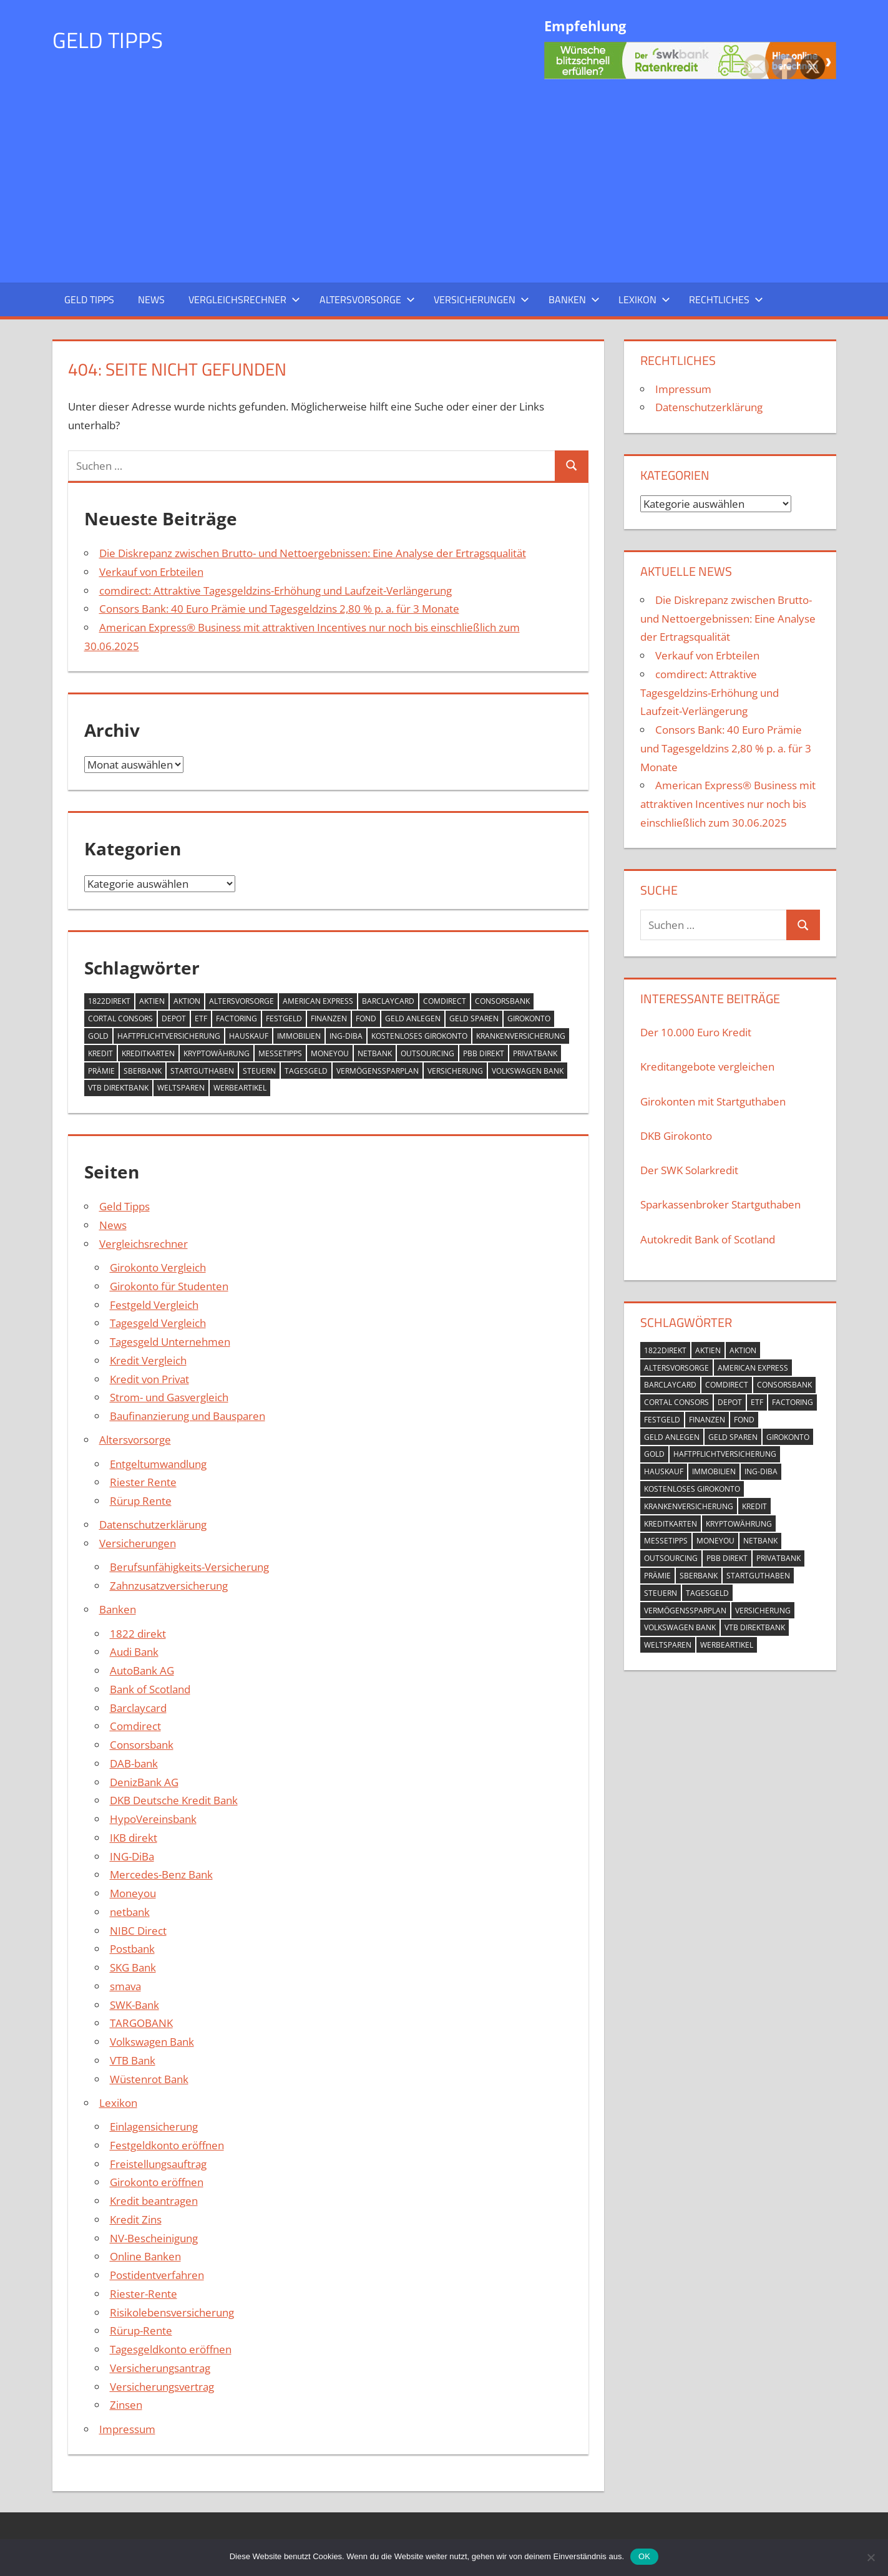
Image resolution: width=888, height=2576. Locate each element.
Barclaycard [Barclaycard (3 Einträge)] (388, 1001)
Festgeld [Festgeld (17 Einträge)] (284, 1018)
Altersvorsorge (367, 299)
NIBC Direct (138, 1930)
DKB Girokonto (676, 1136)
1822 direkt (138, 1633)
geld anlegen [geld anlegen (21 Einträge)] (413, 1018)
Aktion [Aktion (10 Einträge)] (186, 1001)
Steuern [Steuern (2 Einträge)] (259, 1071)
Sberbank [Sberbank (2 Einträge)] (143, 1071)
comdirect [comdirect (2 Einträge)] (444, 1001)
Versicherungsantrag (160, 2368)
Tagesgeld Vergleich (158, 1323)
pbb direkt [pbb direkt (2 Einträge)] (483, 1053)
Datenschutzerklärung (153, 1524)
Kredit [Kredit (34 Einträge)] (100, 1053)
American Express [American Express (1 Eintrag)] (318, 1001)
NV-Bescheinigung (154, 2238)
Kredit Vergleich (148, 1360)
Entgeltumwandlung (158, 1464)
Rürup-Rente (141, 2330)
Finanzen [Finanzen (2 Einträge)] (329, 1018)
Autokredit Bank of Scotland (707, 1239)
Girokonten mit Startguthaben (713, 1101)
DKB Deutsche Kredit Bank (174, 1800)
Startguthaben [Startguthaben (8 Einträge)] (202, 1071)
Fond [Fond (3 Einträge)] (366, 1018)
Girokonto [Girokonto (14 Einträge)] (528, 1018)
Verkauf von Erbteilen (151, 572)
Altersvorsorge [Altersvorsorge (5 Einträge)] (241, 1001)
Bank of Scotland (150, 1689)
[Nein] (870, 2555)
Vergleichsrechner (244, 299)
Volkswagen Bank (152, 2041)
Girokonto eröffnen (156, 2182)
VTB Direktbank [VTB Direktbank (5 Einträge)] (118, 1087)
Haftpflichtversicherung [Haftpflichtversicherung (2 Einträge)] (168, 1036)
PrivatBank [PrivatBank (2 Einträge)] (535, 1053)
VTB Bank (132, 2060)
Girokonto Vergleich (158, 1267)
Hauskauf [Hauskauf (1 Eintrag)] (248, 1036)
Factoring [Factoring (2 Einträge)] (236, 1018)
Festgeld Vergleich (154, 1305)
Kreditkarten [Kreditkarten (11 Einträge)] (148, 1053)
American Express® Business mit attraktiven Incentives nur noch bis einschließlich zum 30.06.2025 (728, 804)
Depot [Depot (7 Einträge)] (174, 1018)
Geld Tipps (108, 39)
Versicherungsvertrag (162, 2386)
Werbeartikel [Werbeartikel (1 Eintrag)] (239, 1087)
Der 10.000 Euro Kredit (695, 1032)
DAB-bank (134, 1763)
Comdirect (135, 1726)
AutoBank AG (142, 1670)
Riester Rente (143, 1482)
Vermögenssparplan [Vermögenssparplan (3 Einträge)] (377, 1071)
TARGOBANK (141, 2023)
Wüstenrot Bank (149, 2079)
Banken (574, 299)
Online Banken (145, 2256)
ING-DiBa (132, 1856)
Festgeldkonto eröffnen (167, 2145)
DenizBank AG (144, 1782)
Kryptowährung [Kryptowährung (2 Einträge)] (216, 1053)
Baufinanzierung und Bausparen (187, 1416)
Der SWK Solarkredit (689, 1170)
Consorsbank (141, 1745)
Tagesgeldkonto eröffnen (171, 2349)
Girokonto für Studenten (169, 1286)
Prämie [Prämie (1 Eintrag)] (101, 1071)
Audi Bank (134, 1652)
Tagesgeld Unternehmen (170, 1341)
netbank (130, 1912)
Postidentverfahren (157, 2275)
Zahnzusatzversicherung (169, 1585)
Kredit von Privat (149, 1379)
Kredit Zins (136, 2219)
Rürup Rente (141, 1501)
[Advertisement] (444, 178)
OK (644, 2556)
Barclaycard (138, 1708)
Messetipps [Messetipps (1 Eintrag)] (280, 1053)
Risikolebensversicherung (172, 2312)
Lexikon (644, 299)
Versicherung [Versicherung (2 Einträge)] (455, 1071)
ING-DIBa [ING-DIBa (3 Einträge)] (346, 1036)
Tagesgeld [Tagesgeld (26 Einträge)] (306, 1071)
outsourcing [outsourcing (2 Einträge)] (427, 1053)
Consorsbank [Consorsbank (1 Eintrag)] (502, 1001)
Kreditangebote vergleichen (707, 1066)
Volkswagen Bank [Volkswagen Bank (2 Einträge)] (528, 1071)
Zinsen (126, 2405)
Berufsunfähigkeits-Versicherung (189, 1567)
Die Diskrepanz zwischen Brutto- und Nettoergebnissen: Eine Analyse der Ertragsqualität (312, 553)
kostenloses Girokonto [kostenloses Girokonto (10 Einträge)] (419, 1036)
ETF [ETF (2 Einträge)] (201, 1018)
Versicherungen (481, 299)
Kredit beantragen (154, 2201)
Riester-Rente (143, 2294)
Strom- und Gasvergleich (169, 1397)
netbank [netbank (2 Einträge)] (375, 1053)
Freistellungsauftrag (158, 2164)
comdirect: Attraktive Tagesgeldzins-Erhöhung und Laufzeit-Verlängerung (275, 590)
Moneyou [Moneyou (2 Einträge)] (330, 1053)
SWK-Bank (134, 2005)
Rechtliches (726, 299)
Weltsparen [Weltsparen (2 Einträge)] (181, 1087)
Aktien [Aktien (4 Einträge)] (152, 1001)
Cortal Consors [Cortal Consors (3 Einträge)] (120, 1018)
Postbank (132, 1949)
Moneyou (133, 1893)
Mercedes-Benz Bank (161, 1874)
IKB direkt (133, 1837)
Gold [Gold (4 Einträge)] (98, 1036)
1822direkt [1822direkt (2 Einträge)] (109, 1001)
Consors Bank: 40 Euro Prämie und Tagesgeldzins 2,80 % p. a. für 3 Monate (279, 608)
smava (125, 1986)
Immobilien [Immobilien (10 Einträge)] (299, 1036)
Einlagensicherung (154, 2126)
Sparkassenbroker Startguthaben (720, 1204)
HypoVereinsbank (153, 1819)
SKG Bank (133, 1967)
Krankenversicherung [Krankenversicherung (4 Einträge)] (520, 1036)
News (151, 299)
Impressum (127, 2429)
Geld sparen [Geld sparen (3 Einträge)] (474, 1018)
